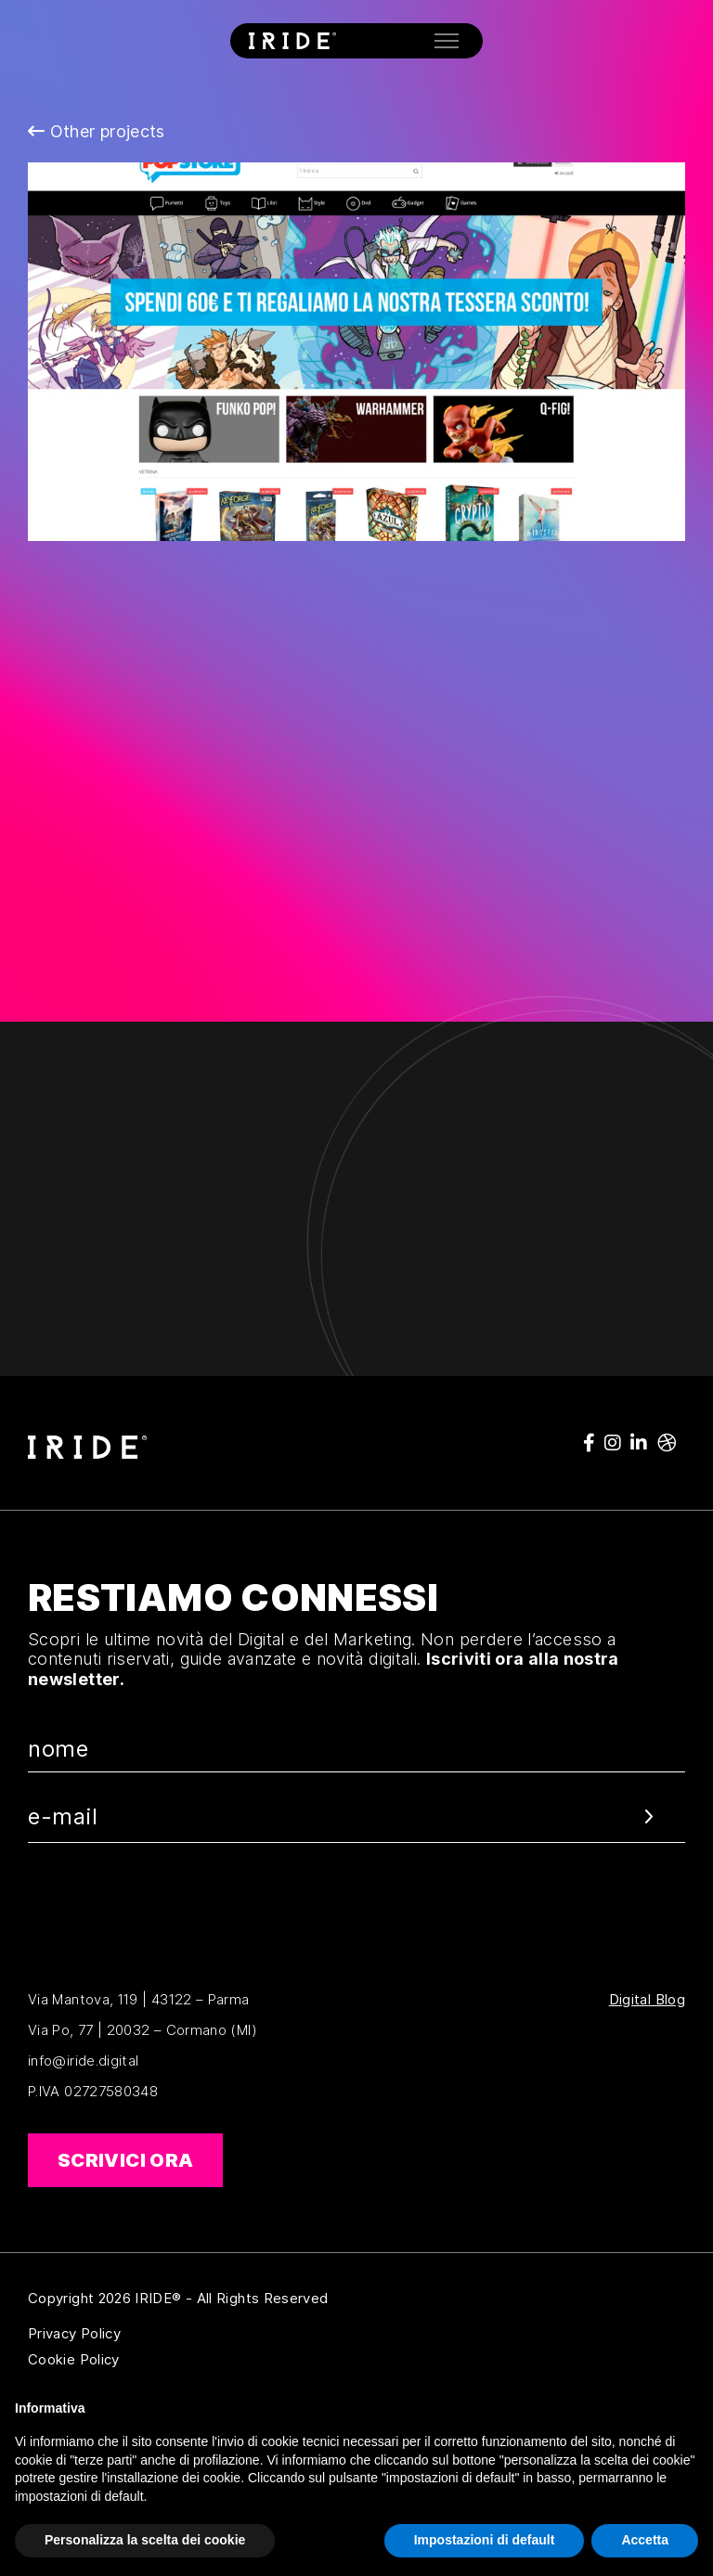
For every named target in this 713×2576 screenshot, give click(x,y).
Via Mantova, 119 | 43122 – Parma (139, 1999)
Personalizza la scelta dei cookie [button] (145, 2539)
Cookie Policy (164, 2359)
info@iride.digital (83, 2060)
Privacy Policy (164, 2333)
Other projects (96, 131)
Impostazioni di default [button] (484, 2539)
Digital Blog (647, 1999)
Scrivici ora (125, 2160)
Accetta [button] (644, 2539)
